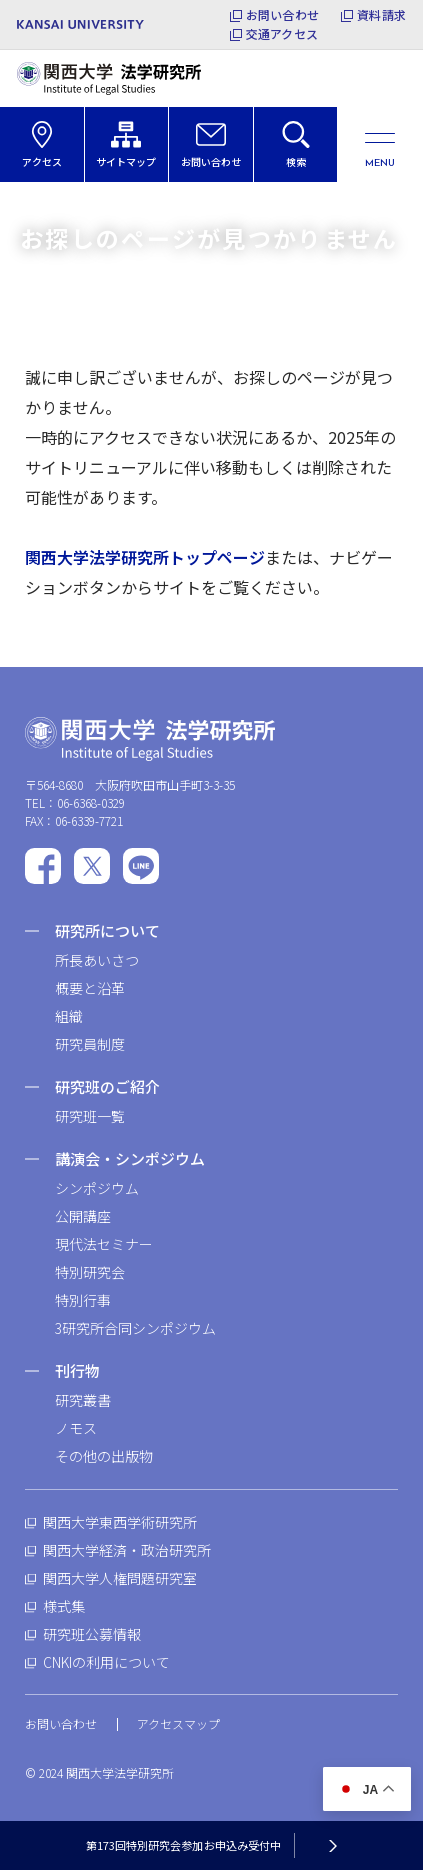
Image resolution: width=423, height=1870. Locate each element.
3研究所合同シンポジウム (135, 1328)
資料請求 (381, 15)
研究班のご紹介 (107, 1086)
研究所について (107, 930)
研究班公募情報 (92, 1634)
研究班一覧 (90, 1116)
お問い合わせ (282, 15)
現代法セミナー (104, 1244)
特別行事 (83, 1300)
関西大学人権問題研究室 (120, 1578)
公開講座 (83, 1216)
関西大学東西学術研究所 (120, 1522)
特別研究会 (90, 1272)
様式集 (64, 1606)
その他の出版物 (104, 1456)
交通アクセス (282, 34)
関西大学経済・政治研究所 (127, 1550)
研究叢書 (83, 1400)
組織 (69, 1016)
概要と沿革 (90, 988)
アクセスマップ (178, 1723)
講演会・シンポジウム (130, 1158)
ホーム (40, 207)
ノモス (76, 1428)
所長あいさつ (97, 960)
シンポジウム (97, 1188)
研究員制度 (90, 1044)
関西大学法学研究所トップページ (145, 557)
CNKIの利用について (106, 1662)
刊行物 (77, 1370)
